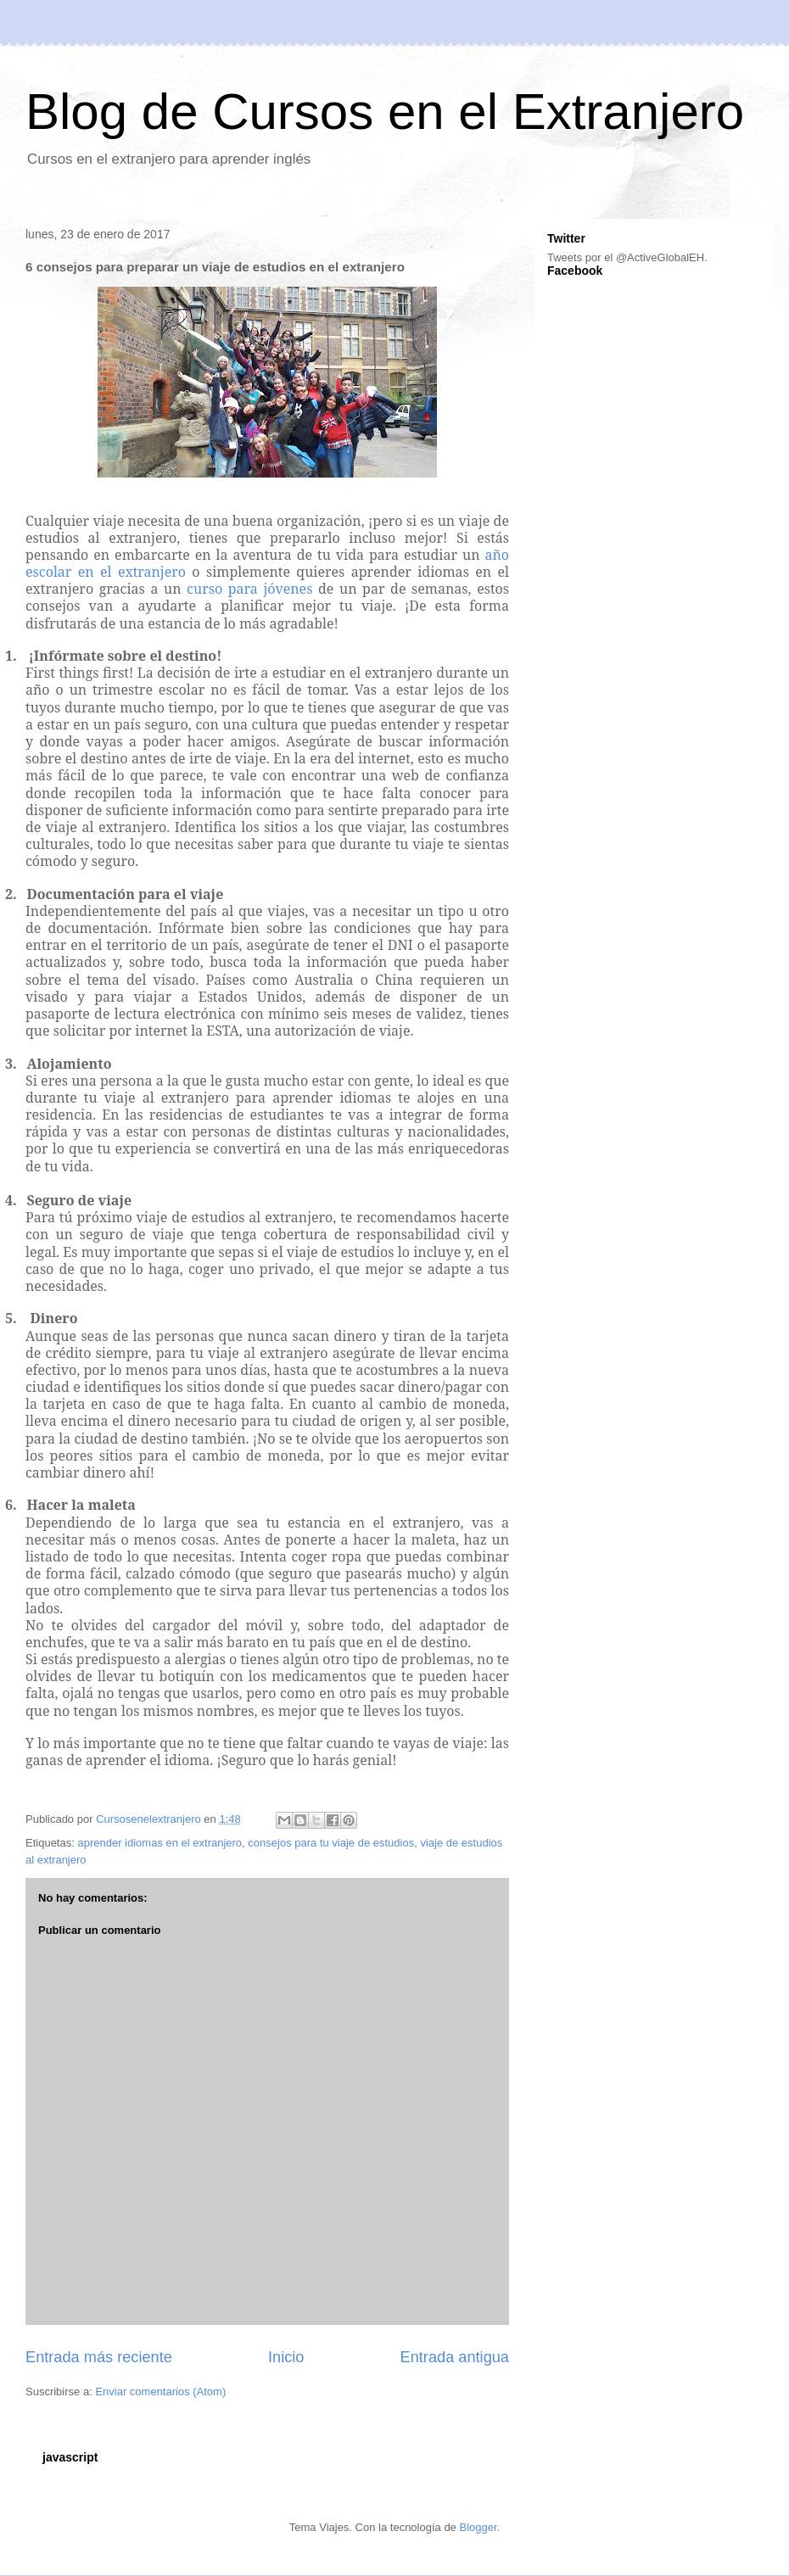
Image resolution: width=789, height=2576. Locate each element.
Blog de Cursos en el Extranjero (384, 111)
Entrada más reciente (98, 2357)
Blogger (477, 2527)
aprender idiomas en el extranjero (159, 1842)
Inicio (286, 2357)
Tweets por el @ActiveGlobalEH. (627, 257)
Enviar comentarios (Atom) (160, 2391)
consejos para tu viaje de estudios (331, 1842)
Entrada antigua (454, 2357)
